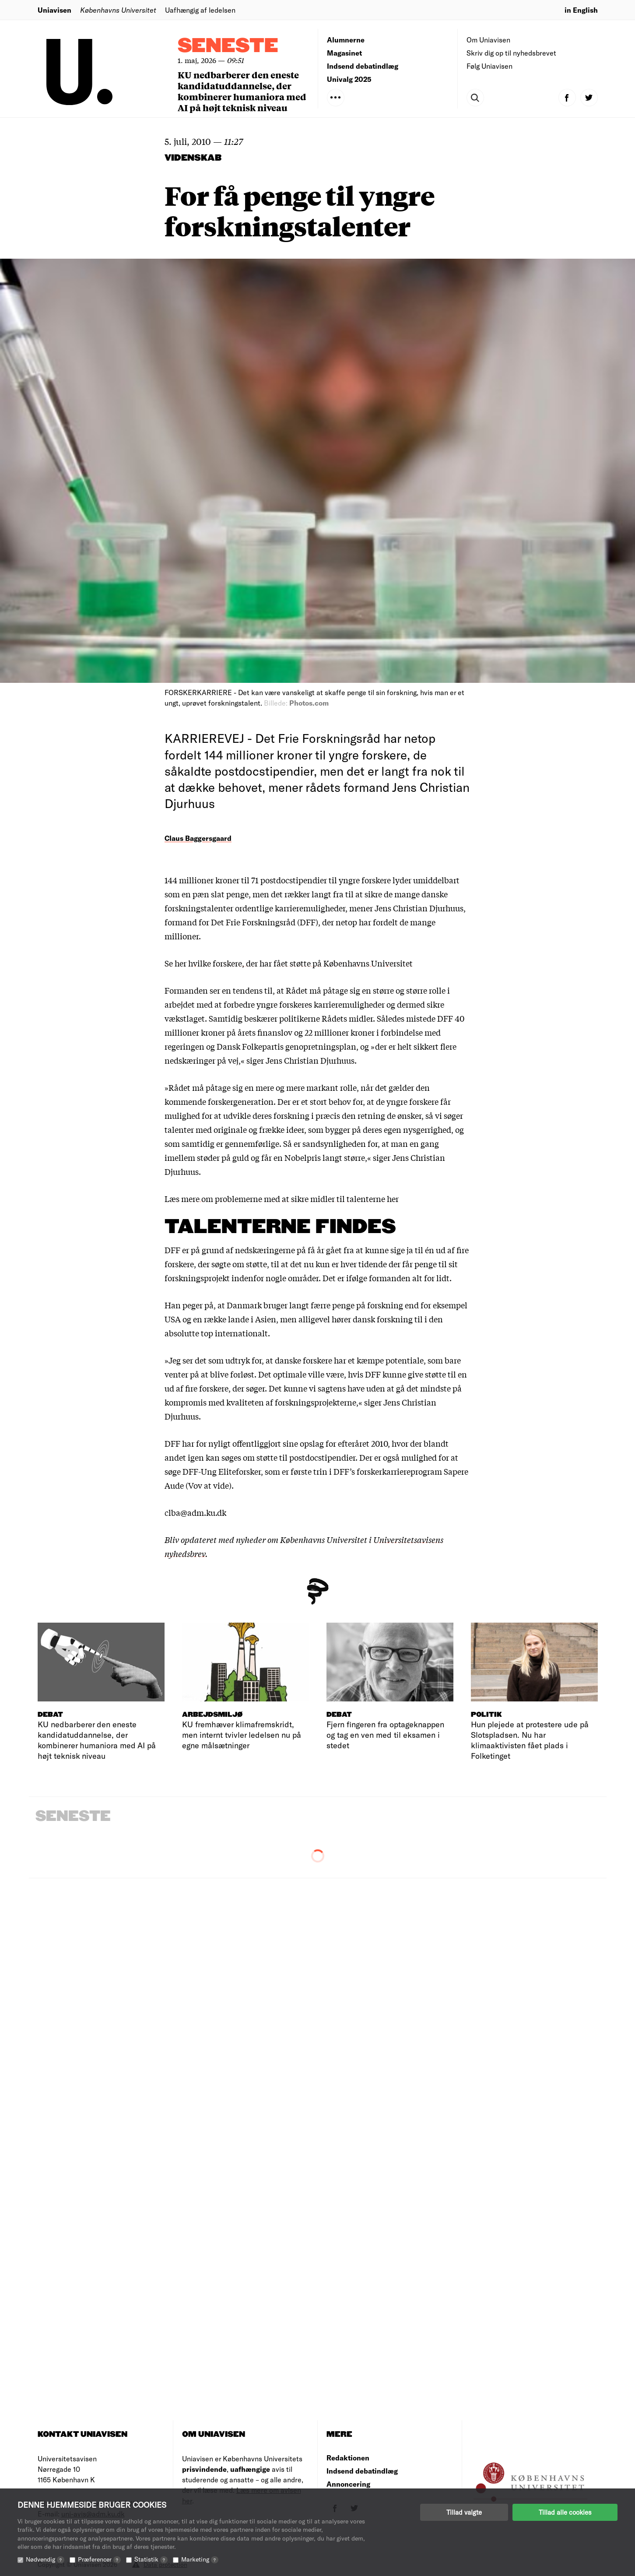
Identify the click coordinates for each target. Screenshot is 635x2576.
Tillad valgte (464, 2512)
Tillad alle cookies (565, 2512)
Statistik (151, 2559)
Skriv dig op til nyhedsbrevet (511, 53)
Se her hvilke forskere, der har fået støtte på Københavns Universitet (289, 963)
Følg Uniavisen (489, 66)
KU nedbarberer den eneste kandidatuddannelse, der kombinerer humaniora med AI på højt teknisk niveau (242, 91)
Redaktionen (347, 2457)
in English (581, 10)
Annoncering (348, 2484)
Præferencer (99, 2559)
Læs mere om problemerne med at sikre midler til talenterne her (282, 1198)
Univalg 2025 (349, 79)
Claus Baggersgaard (198, 838)
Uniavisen (54, 10)
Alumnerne (346, 39)
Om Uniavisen (488, 39)
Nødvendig (45, 2559)
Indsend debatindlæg (362, 66)
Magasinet (344, 53)
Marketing (199, 2559)
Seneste (228, 46)
